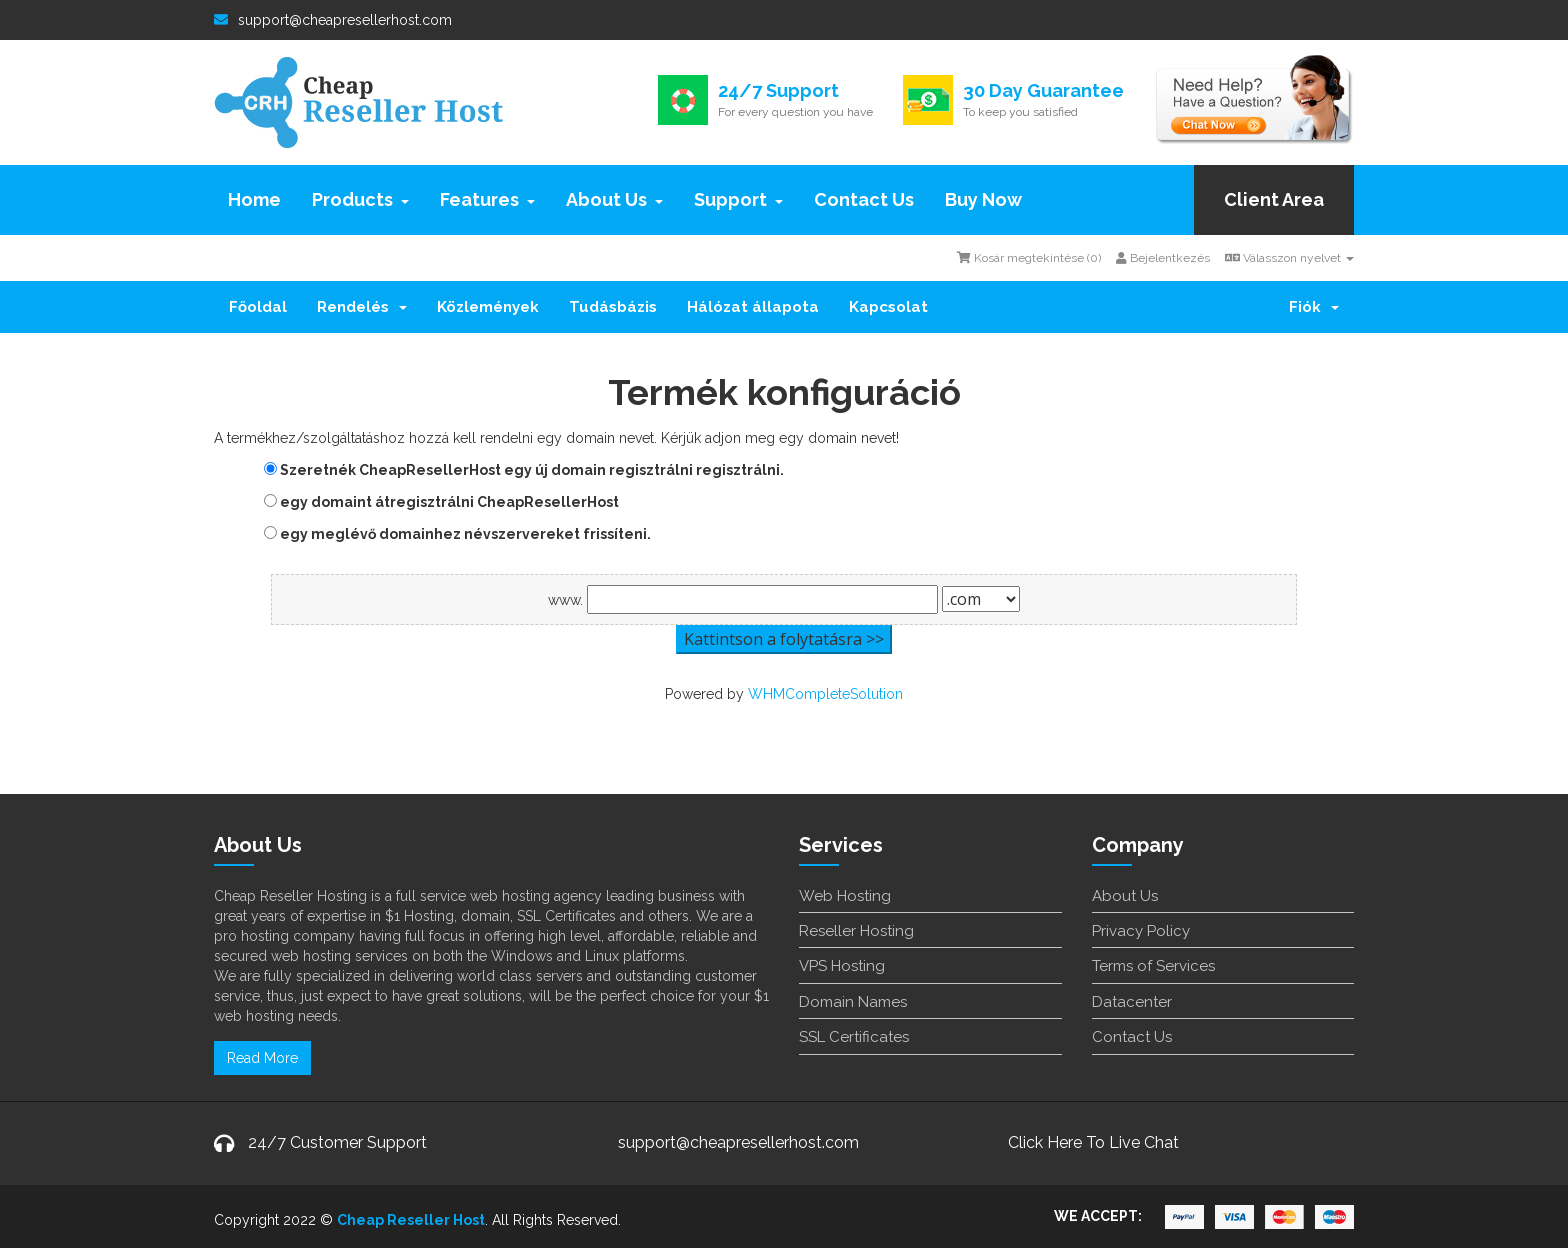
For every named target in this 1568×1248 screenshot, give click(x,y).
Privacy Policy (1141, 931)
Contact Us (864, 199)
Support (738, 199)
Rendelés (362, 307)
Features (487, 199)
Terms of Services (1153, 966)
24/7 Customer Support (337, 1142)
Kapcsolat (888, 307)
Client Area (1274, 199)
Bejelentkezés (1163, 258)
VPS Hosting (842, 966)
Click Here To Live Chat (1093, 1142)
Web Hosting (845, 896)
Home (254, 199)
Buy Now (983, 199)
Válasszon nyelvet (1289, 258)
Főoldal (258, 307)
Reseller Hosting (856, 931)
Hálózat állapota (753, 307)
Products (360, 199)
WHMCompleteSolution (825, 694)
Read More (262, 1058)
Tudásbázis (613, 307)
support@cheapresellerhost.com (333, 20)
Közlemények (488, 307)
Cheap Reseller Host (411, 1220)
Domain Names (853, 1002)
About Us (614, 199)
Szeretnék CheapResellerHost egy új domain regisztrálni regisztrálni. (524, 470)
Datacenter (1132, 1002)
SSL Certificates (854, 1037)
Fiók (1314, 307)
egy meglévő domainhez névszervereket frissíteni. (457, 534)
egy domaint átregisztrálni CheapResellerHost (441, 502)
